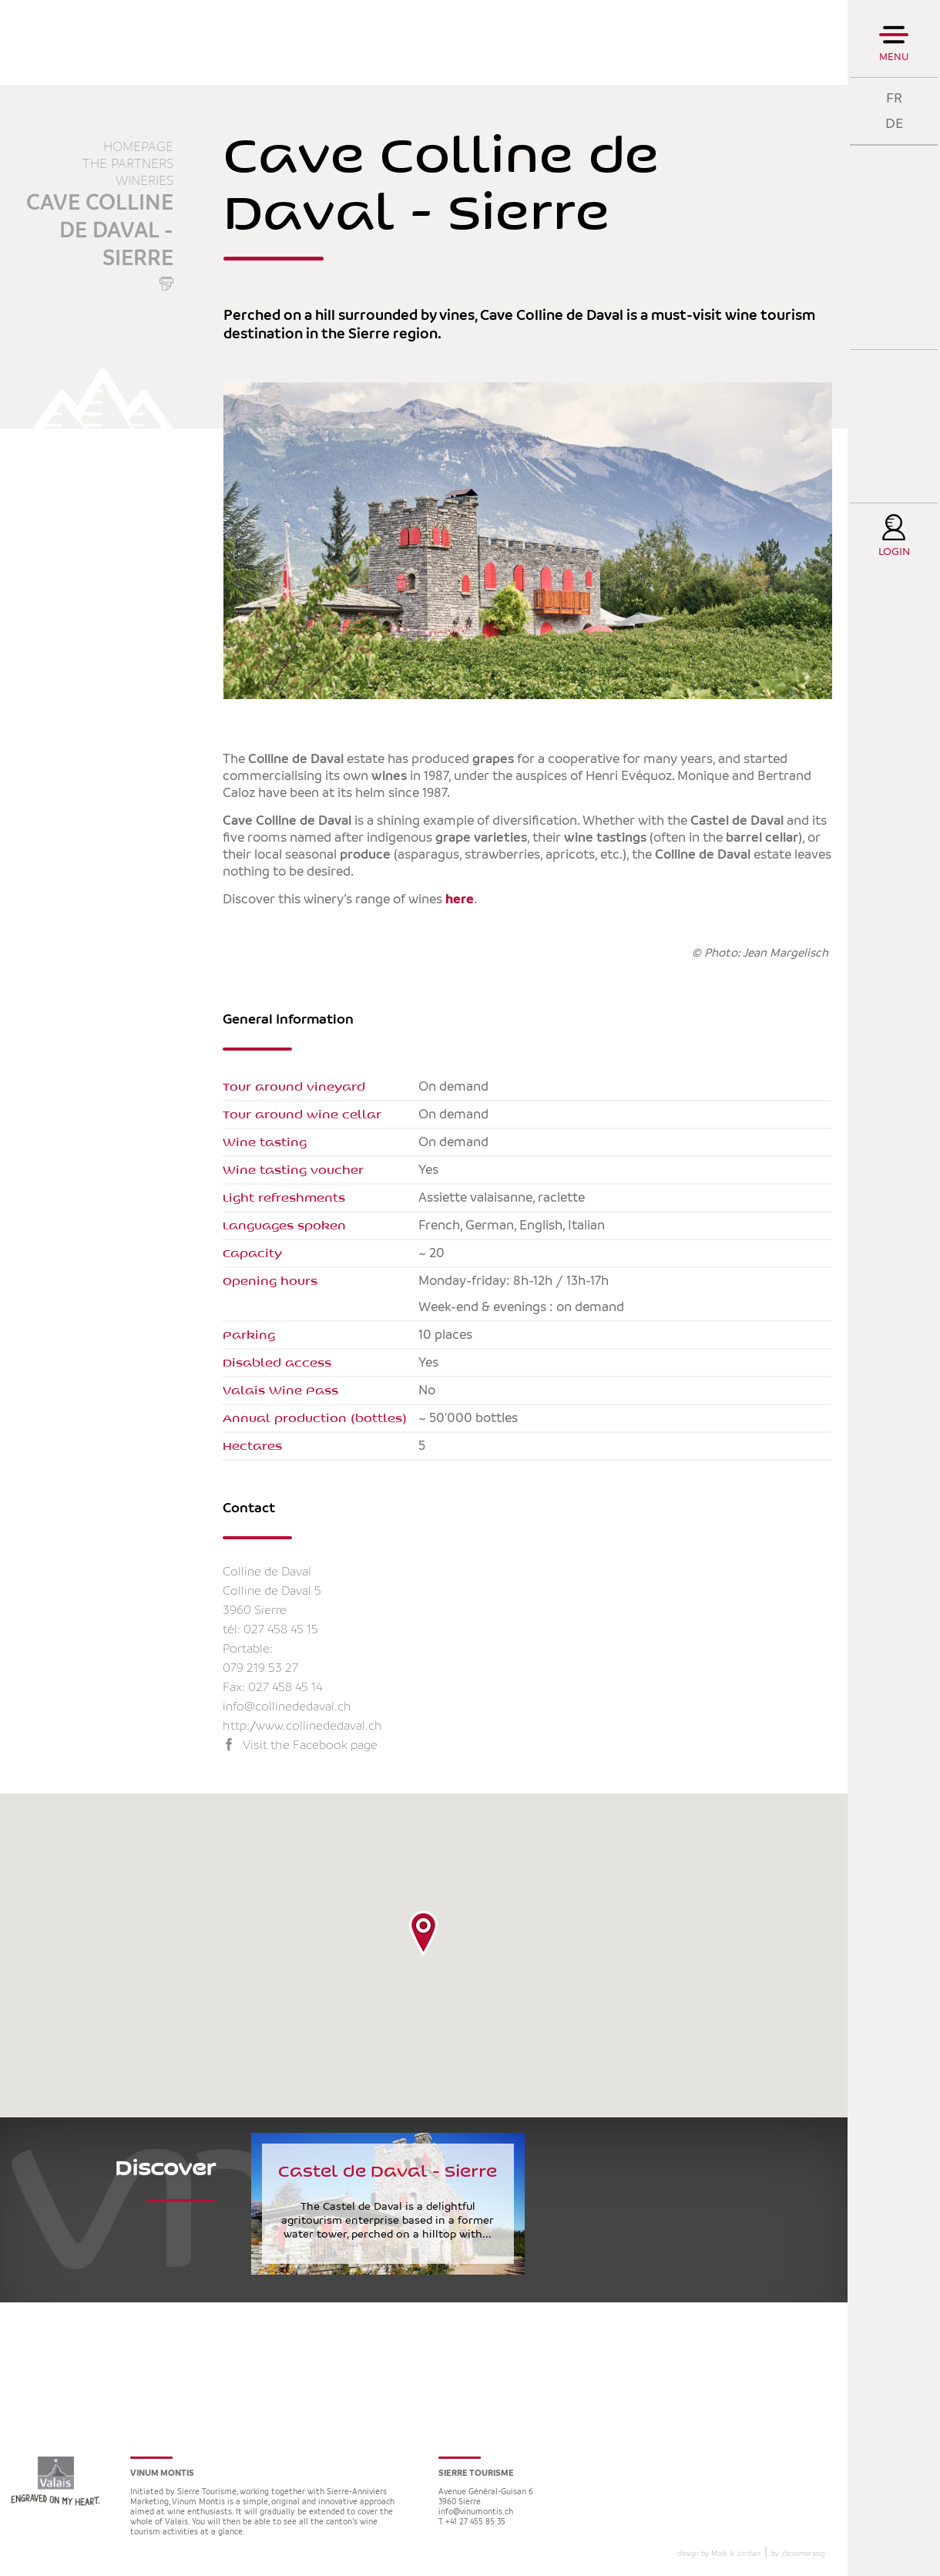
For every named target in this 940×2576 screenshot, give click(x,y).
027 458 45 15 (280, 1629)
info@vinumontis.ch (475, 2512)
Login (894, 552)
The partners (127, 164)
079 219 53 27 (260, 1668)
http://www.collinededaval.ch (302, 1726)
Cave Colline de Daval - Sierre (99, 231)
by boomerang (797, 2554)
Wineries (144, 181)
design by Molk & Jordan (718, 2554)
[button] (423, 1933)
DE (894, 123)
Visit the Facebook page (310, 1745)
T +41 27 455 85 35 (471, 2522)
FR (894, 98)
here (459, 899)
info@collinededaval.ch (287, 1706)
